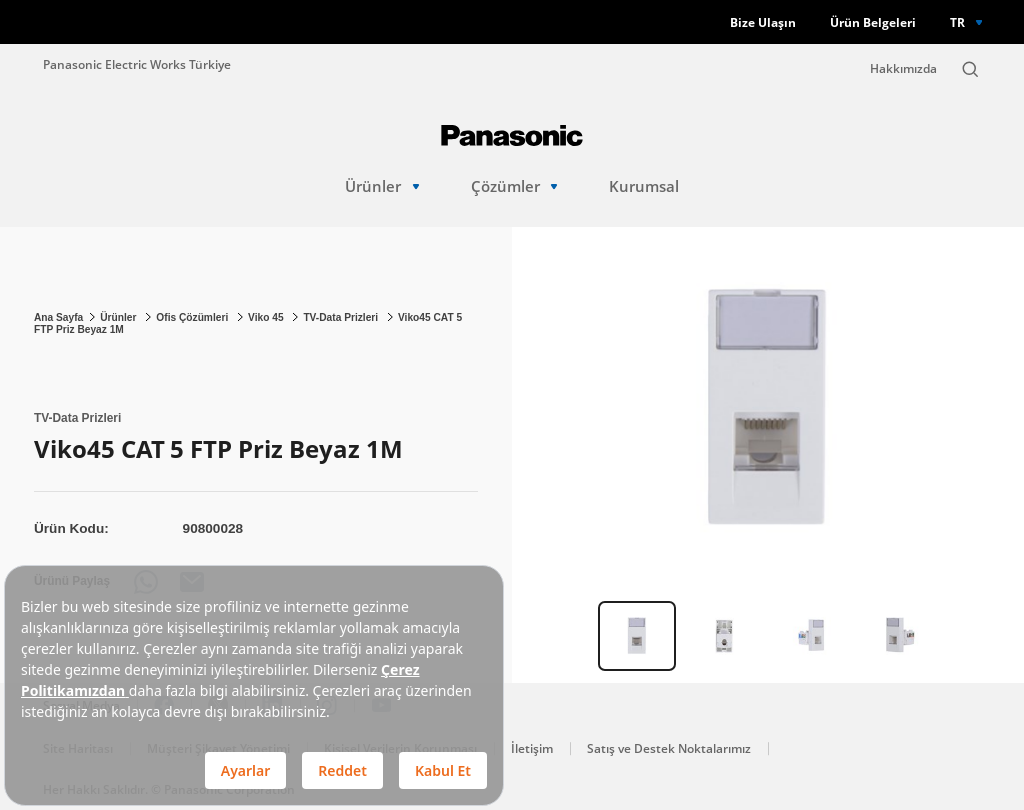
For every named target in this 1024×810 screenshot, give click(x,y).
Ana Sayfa (58, 317)
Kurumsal (644, 186)
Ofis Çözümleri (193, 317)
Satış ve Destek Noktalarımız (669, 748)
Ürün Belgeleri (873, 22)
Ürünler (382, 186)
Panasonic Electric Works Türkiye (137, 64)
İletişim (532, 748)
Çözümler (514, 186)
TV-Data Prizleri (342, 317)
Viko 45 (267, 317)
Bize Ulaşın (763, 22)
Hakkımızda (903, 68)
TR (957, 22)
